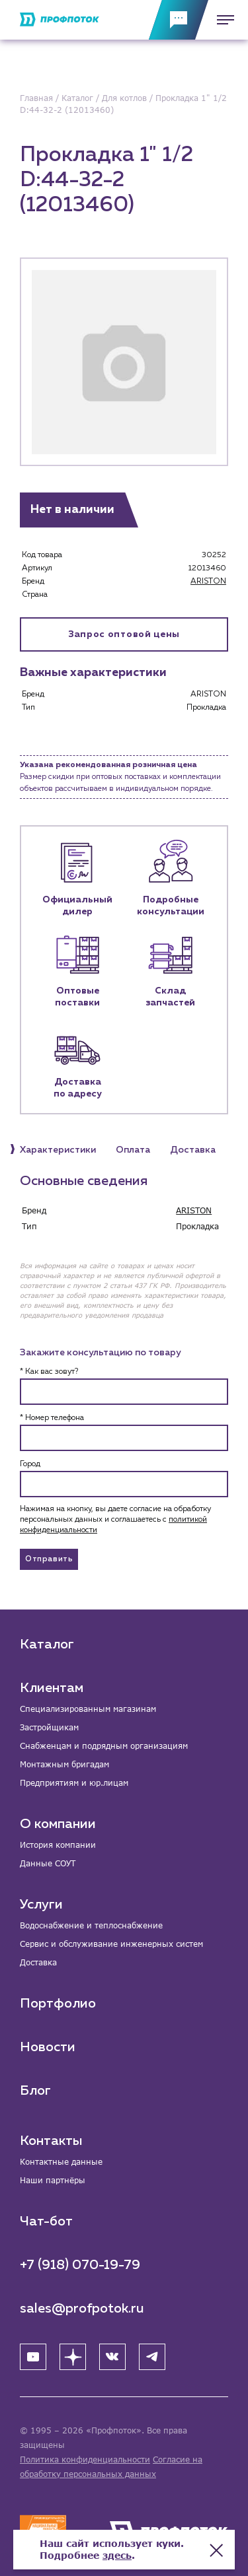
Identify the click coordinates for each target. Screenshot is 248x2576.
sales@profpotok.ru (82, 2308)
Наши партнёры (52, 2180)
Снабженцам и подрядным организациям (104, 1746)
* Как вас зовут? (49, 1372)
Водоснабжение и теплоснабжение (91, 1925)
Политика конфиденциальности (85, 2459)
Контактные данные (61, 2162)
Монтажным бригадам (64, 1764)
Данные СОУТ (47, 1863)
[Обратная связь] (178, 20)
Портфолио (58, 2003)
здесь (117, 2555)
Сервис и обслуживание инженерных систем (111, 1944)
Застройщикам (49, 1727)
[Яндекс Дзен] (73, 2357)
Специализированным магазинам (88, 1709)
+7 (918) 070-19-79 (80, 2265)
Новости (47, 2047)
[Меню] (221, 20)
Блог (35, 2090)
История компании (58, 1845)
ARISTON (208, 582)
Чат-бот (46, 2221)
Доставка (38, 1962)
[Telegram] (152, 2357)
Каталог (47, 1644)
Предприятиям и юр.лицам (74, 1783)
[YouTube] (33, 2357)
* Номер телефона (52, 1418)
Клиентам (51, 1688)
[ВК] (112, 2357)
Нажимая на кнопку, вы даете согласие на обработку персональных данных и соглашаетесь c (115, 1519)
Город (30, 1464)
